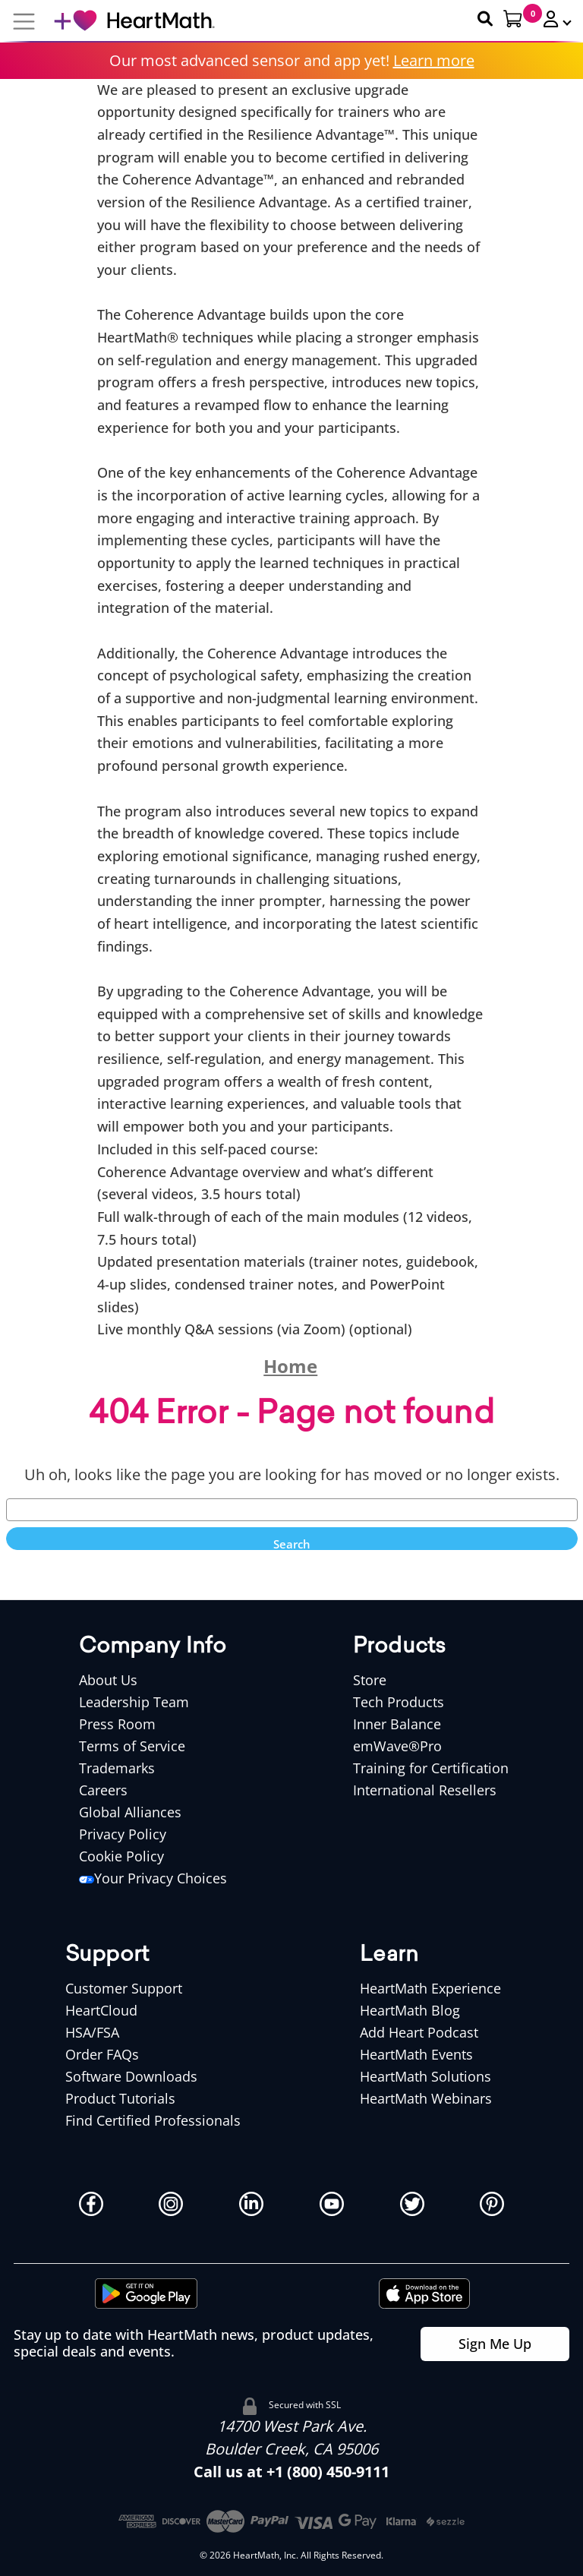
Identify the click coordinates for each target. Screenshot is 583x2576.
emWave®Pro (397, 1746)
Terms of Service (132, 1746)
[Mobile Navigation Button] (24, 20)
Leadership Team (134, 1702)
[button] (551, 19)
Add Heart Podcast (419, 2032)
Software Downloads (131, 2076)
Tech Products (398, 1702)
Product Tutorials (120, 2098)
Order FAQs (102, 2054)
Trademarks (117, 1768)
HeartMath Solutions (425, 2076)
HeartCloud (101, 2010)
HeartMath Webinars (426, 2098)
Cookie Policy (121, 1856)
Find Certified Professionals (153, 2120)
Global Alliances (130, 1812)
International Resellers (424, 1790)
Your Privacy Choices (153, 1878)
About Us (108, 1680)
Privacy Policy (122, 1834)
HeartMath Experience (430, 1988)
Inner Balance (397, 1724)
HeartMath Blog (410, 2010)
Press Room (117, 1724)
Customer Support (123, 1988)
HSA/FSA (92, 2032)
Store (369, 1680)
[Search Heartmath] (478, 19)
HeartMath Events (416, 2054)
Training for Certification (431, 1768)
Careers (103, 1790)
